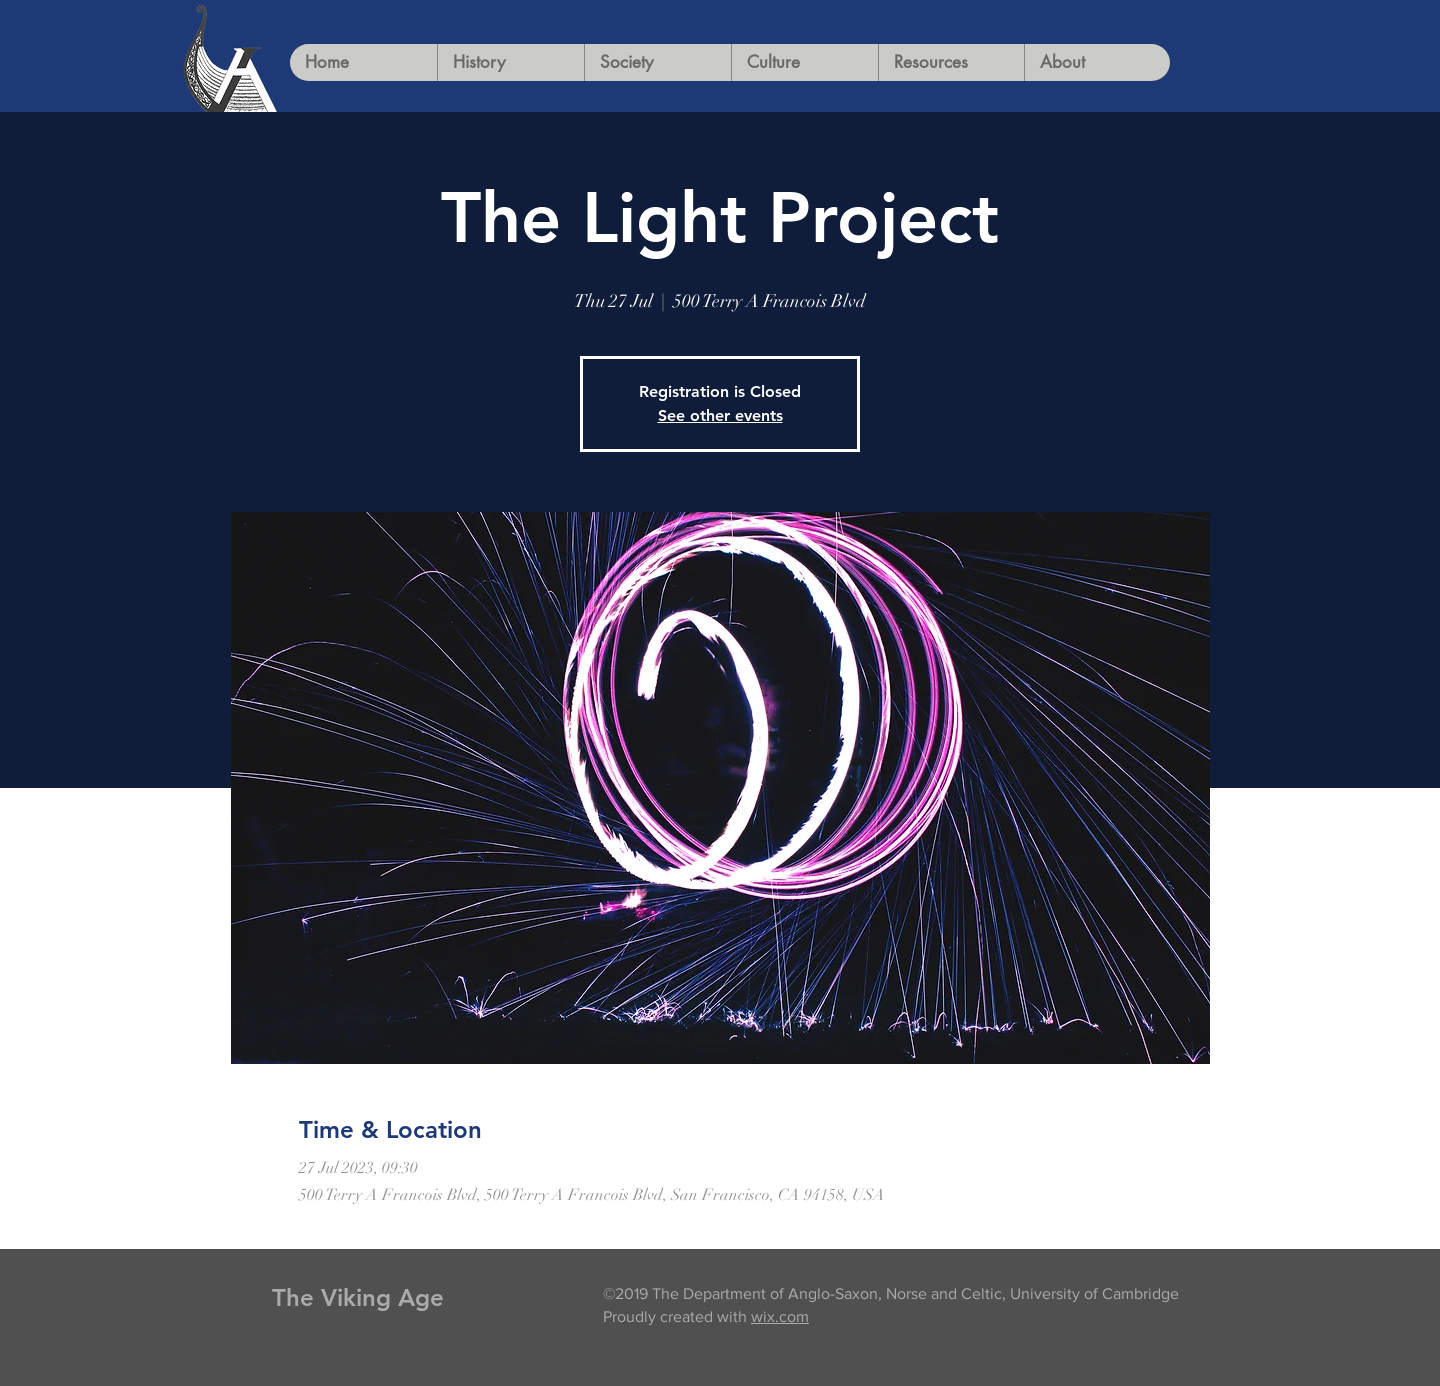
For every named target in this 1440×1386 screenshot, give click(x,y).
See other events (720, 415)
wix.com (780, 1316)
